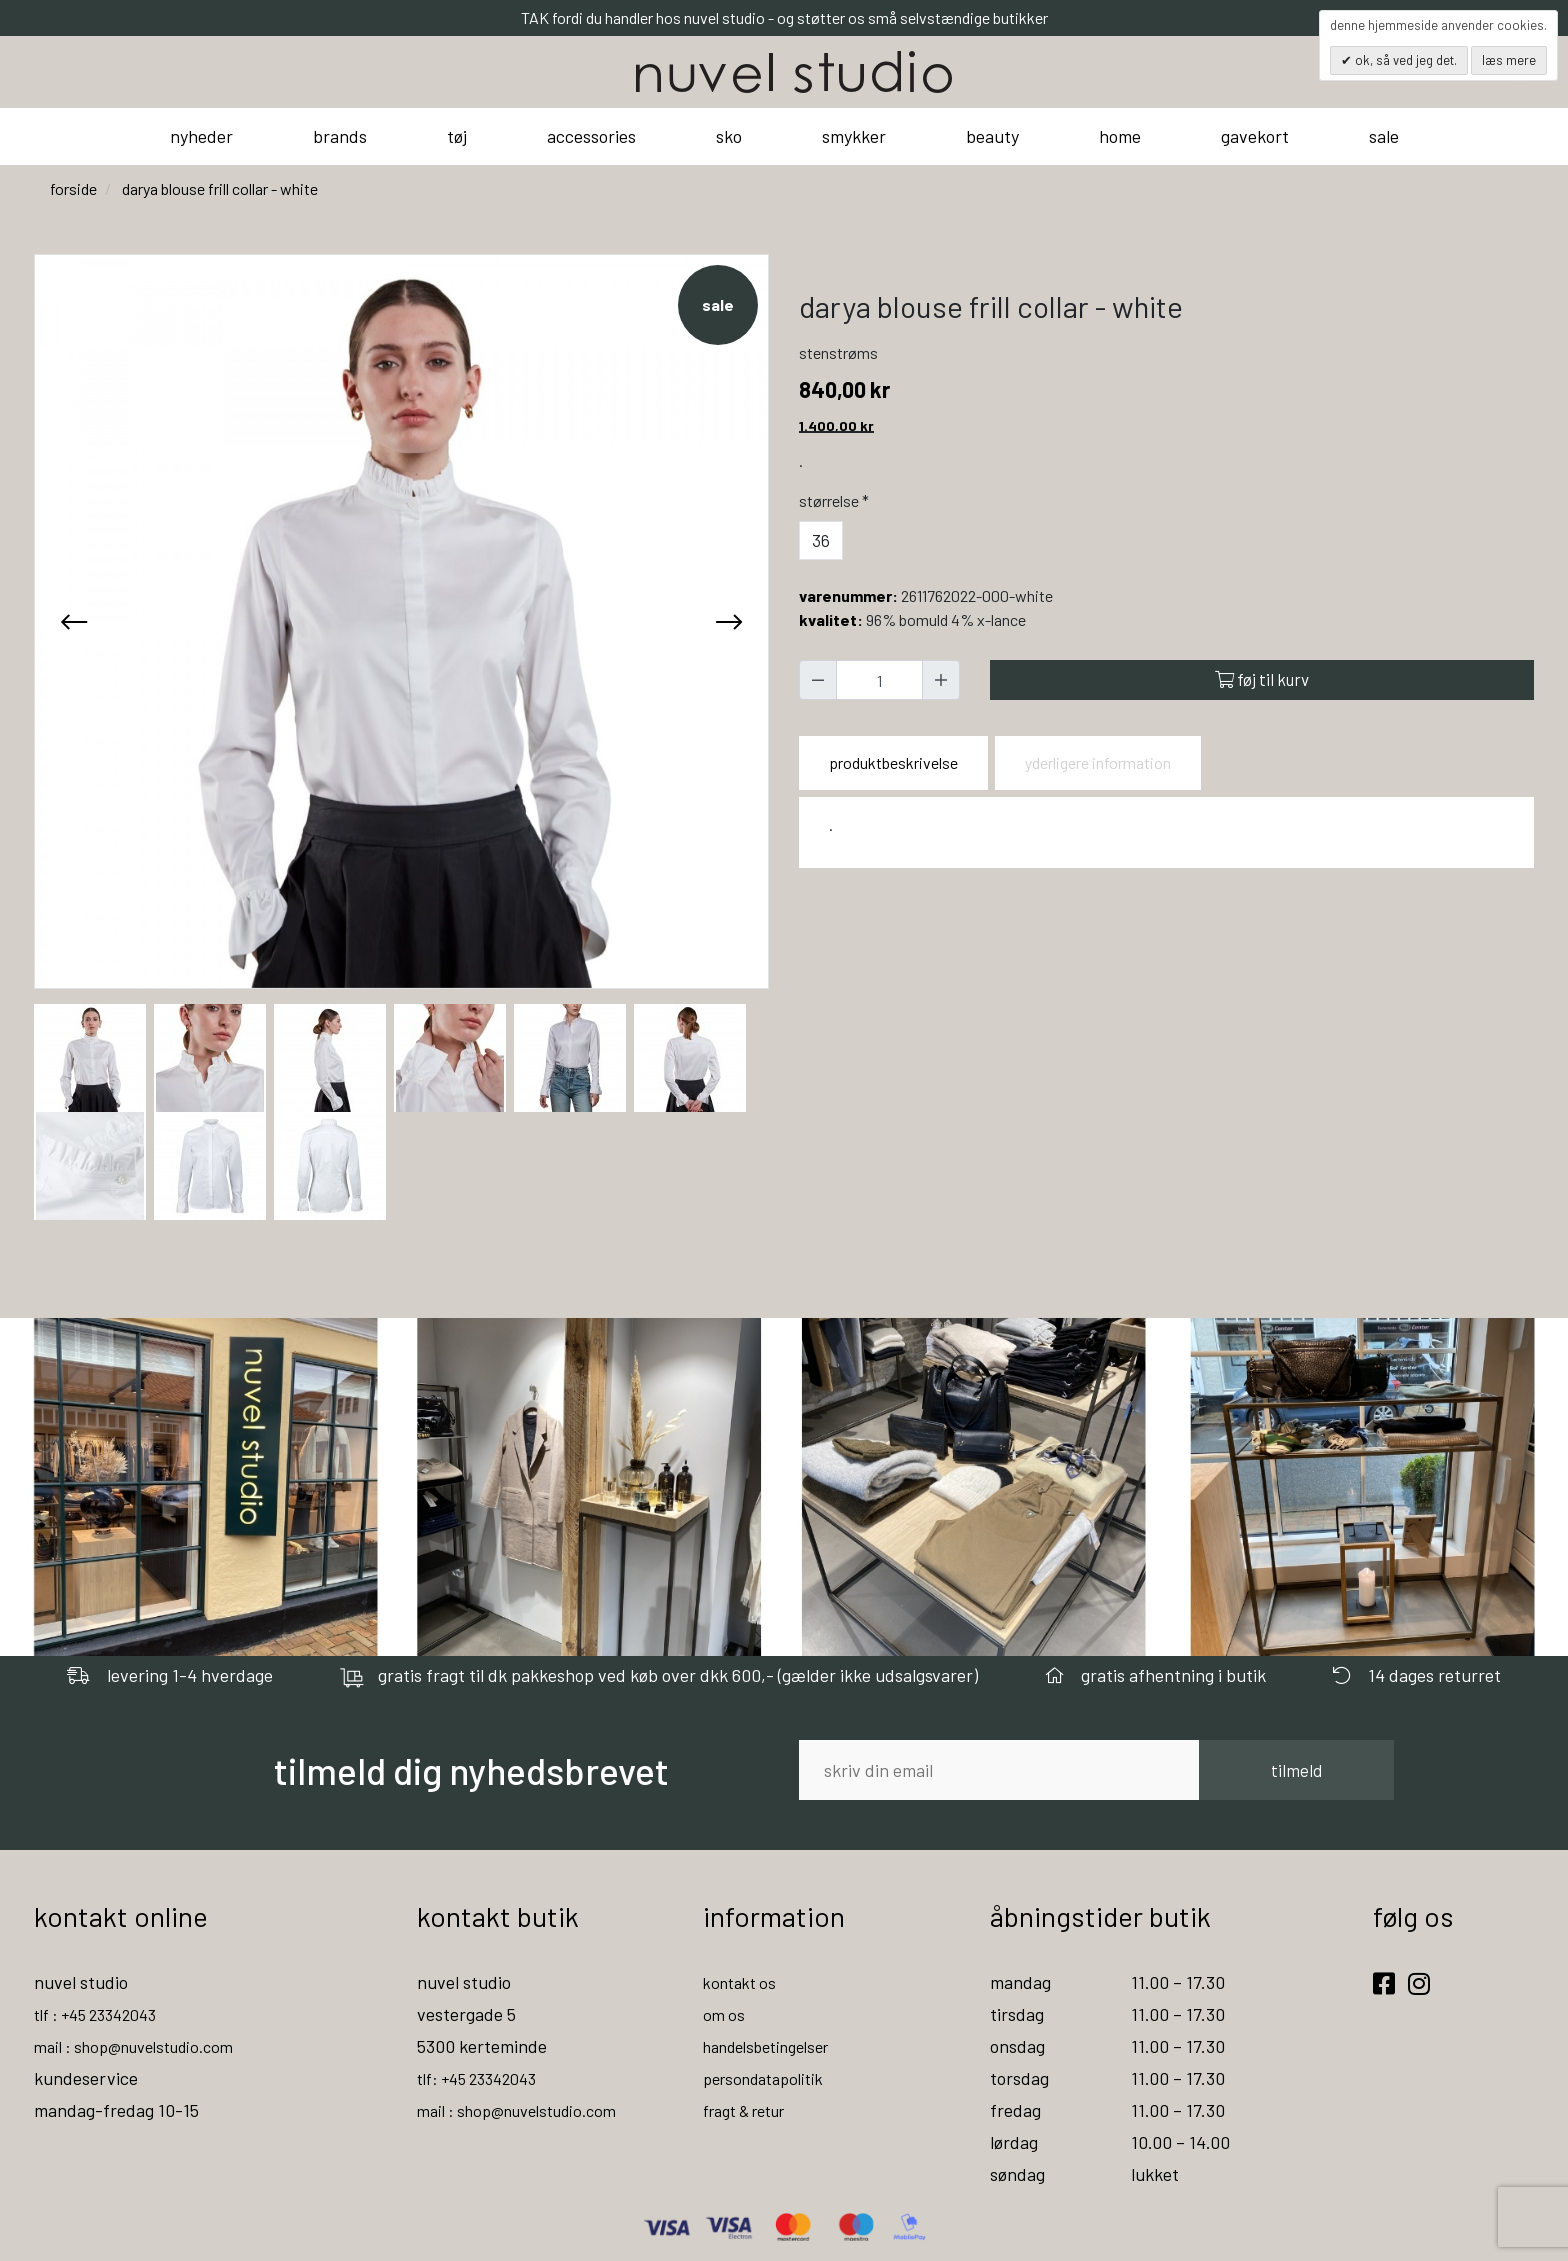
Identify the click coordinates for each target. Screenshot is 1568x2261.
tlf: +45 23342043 (485, 2078)
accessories (591, 136)
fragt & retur (752, 2110)
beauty (992, 136)
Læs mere (1509, 60)
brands (340, 136)
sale (1384, 136)
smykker (854, 136)
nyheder (201, 136)
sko (729, 136)
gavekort (1255, 136)
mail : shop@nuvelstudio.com (145, 2046)
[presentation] (74, 621)
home (1120, 136)
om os (725, 2014)
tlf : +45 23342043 (104, 2014)
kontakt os (743, 1982)
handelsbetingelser (776, 2046)
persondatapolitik (770, 2078)
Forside (73, 188)
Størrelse (836, 500)
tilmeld (1296, 1770)
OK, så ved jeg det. (1404, 60)
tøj (457, 136)
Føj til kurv (1262, 679)
